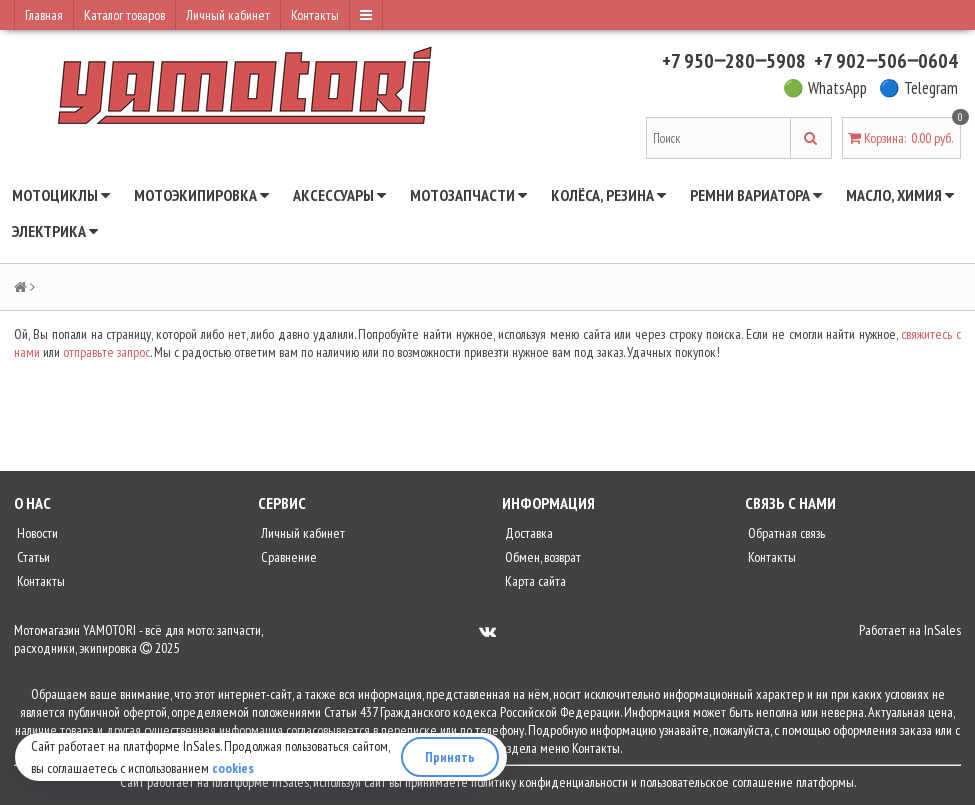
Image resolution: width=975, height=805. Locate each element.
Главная (44, 15)
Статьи (32, 557)
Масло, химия (900, 195)
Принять (450, 757)
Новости (36, 533)
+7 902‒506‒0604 (886, 61)
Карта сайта (534, 581)
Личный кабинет (228, 15)
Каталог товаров (124, 15)
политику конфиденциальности (549, 782)
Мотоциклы (61, 195)
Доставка (527, 533)
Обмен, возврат (541, 557)
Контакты (315, 15)
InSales (942, 630)
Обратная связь (785, 533)
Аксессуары (339, 195)
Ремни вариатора (756, 195)
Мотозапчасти (468, 195)
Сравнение (287, 557)
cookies (233, 768)
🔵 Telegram (918, 88)
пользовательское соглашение (716, 782)
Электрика (55, 231)
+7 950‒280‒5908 (734, 61)
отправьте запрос (106, 352)
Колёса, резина (608, 195)
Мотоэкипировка (201, 195)
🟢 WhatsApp (825, 88)
